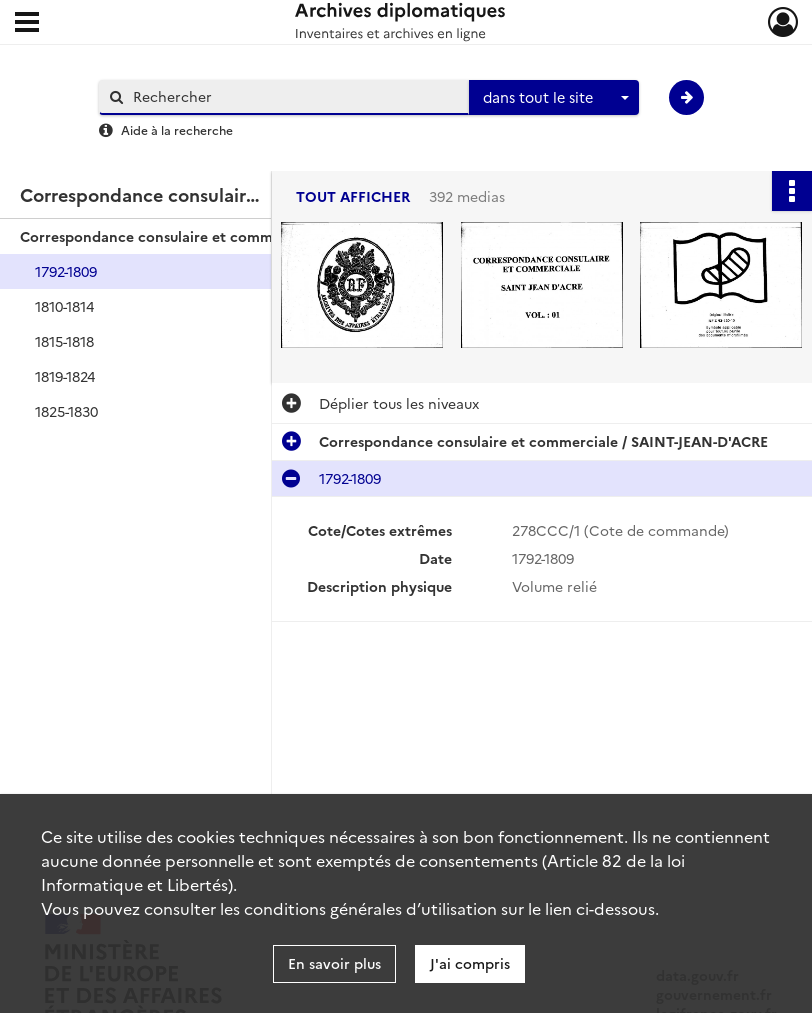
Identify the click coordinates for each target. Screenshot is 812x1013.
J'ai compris (470, 963)
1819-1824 (65, 376)
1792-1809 (66, 271)
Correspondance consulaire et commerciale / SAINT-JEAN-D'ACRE (220, 236)
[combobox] (554, 98)
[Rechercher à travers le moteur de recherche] (294, 96)
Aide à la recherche (177, 129)
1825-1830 (66, 411)
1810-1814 (64, 306)
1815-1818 (64, 341)
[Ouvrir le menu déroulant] (27, 24)
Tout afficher (353, 196)
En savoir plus (334, 963)
